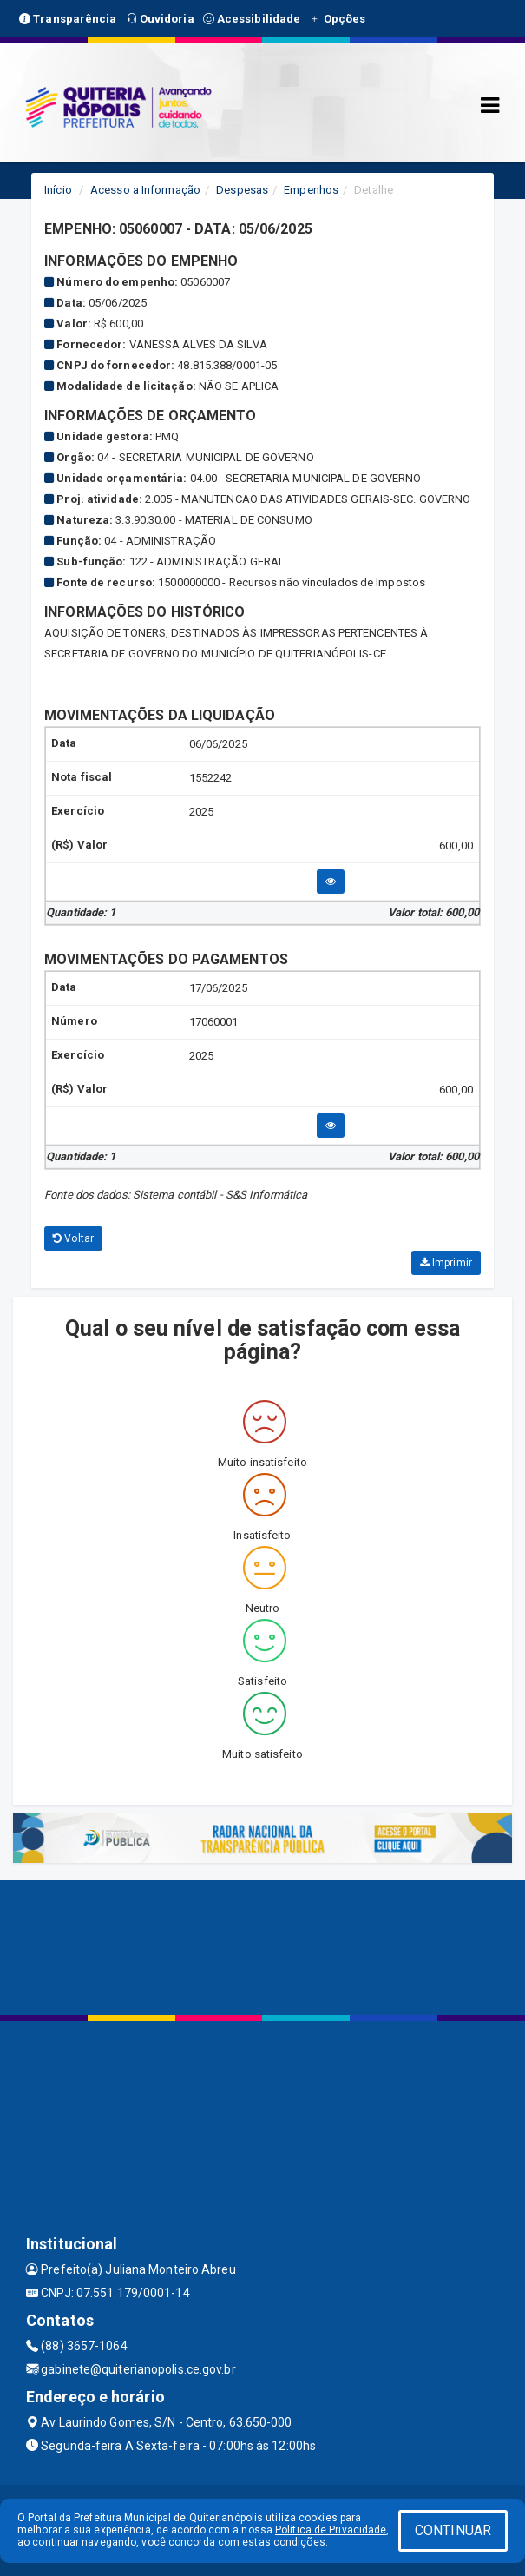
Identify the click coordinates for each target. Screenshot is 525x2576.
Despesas (242, 189)
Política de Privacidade (330, 2530)
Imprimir (446, 1263)
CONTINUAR (453, 2530)
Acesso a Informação (145, 189)
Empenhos (311, 189)
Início (58, 189)
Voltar (73, 1238)
